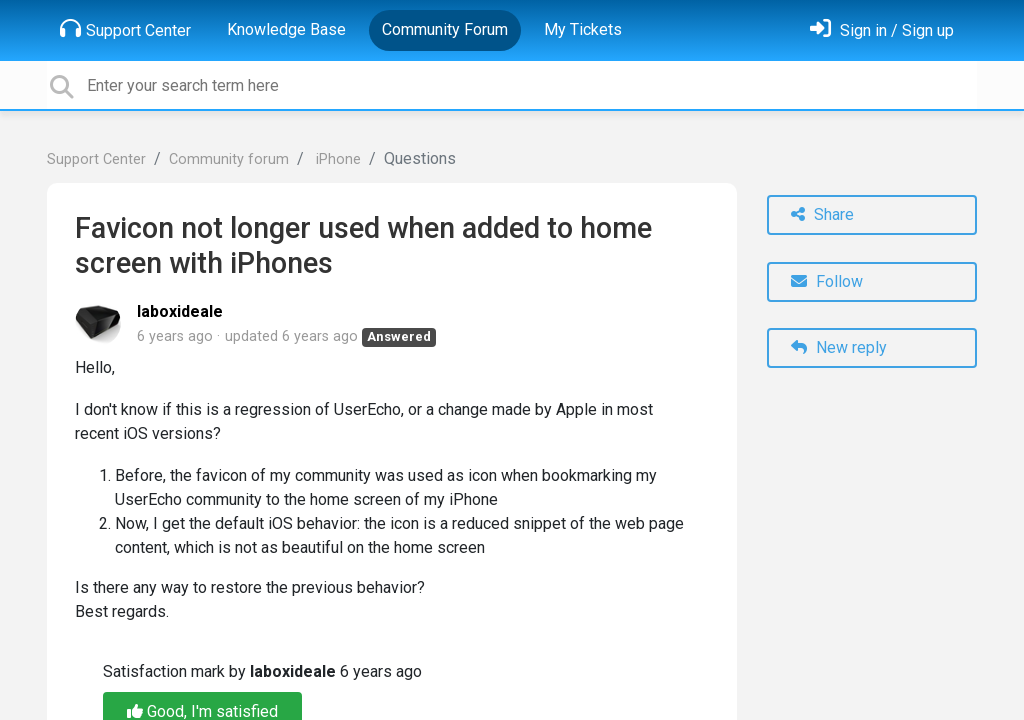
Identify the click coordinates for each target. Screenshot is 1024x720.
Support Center (125, 29)
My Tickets (583, 29)
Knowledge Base (286, 29)
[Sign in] (882, 30)
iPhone (336, 159)
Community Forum (445, 29)
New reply (839, 347)
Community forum (229, 159)
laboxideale (180, 311)
